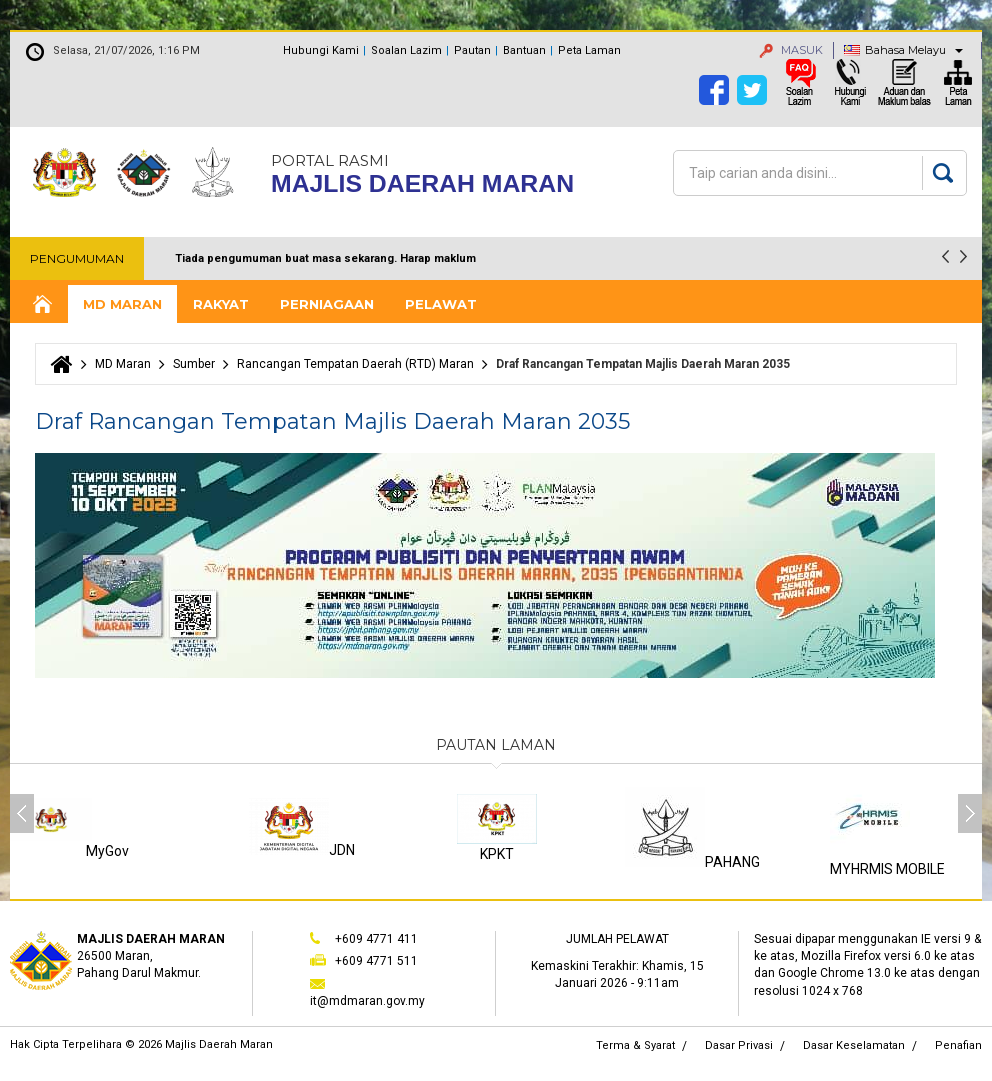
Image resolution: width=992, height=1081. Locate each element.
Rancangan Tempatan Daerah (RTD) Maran (355, 364)
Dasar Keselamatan (854, 1045)
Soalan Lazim (406, 50)
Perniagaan (327, 304)
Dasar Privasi (739, 1045)
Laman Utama (41, 304)
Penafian (958, 1045)
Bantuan (524, 50)
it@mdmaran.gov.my (367, 1001)
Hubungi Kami (321, 50)
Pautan (472, 50)
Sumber (194, 364)
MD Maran (122, 304)
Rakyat (221, 304)
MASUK (791, 50)
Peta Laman (589, 50)
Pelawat (441, 304)
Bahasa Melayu (905, 50)
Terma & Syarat (635, 1045)
